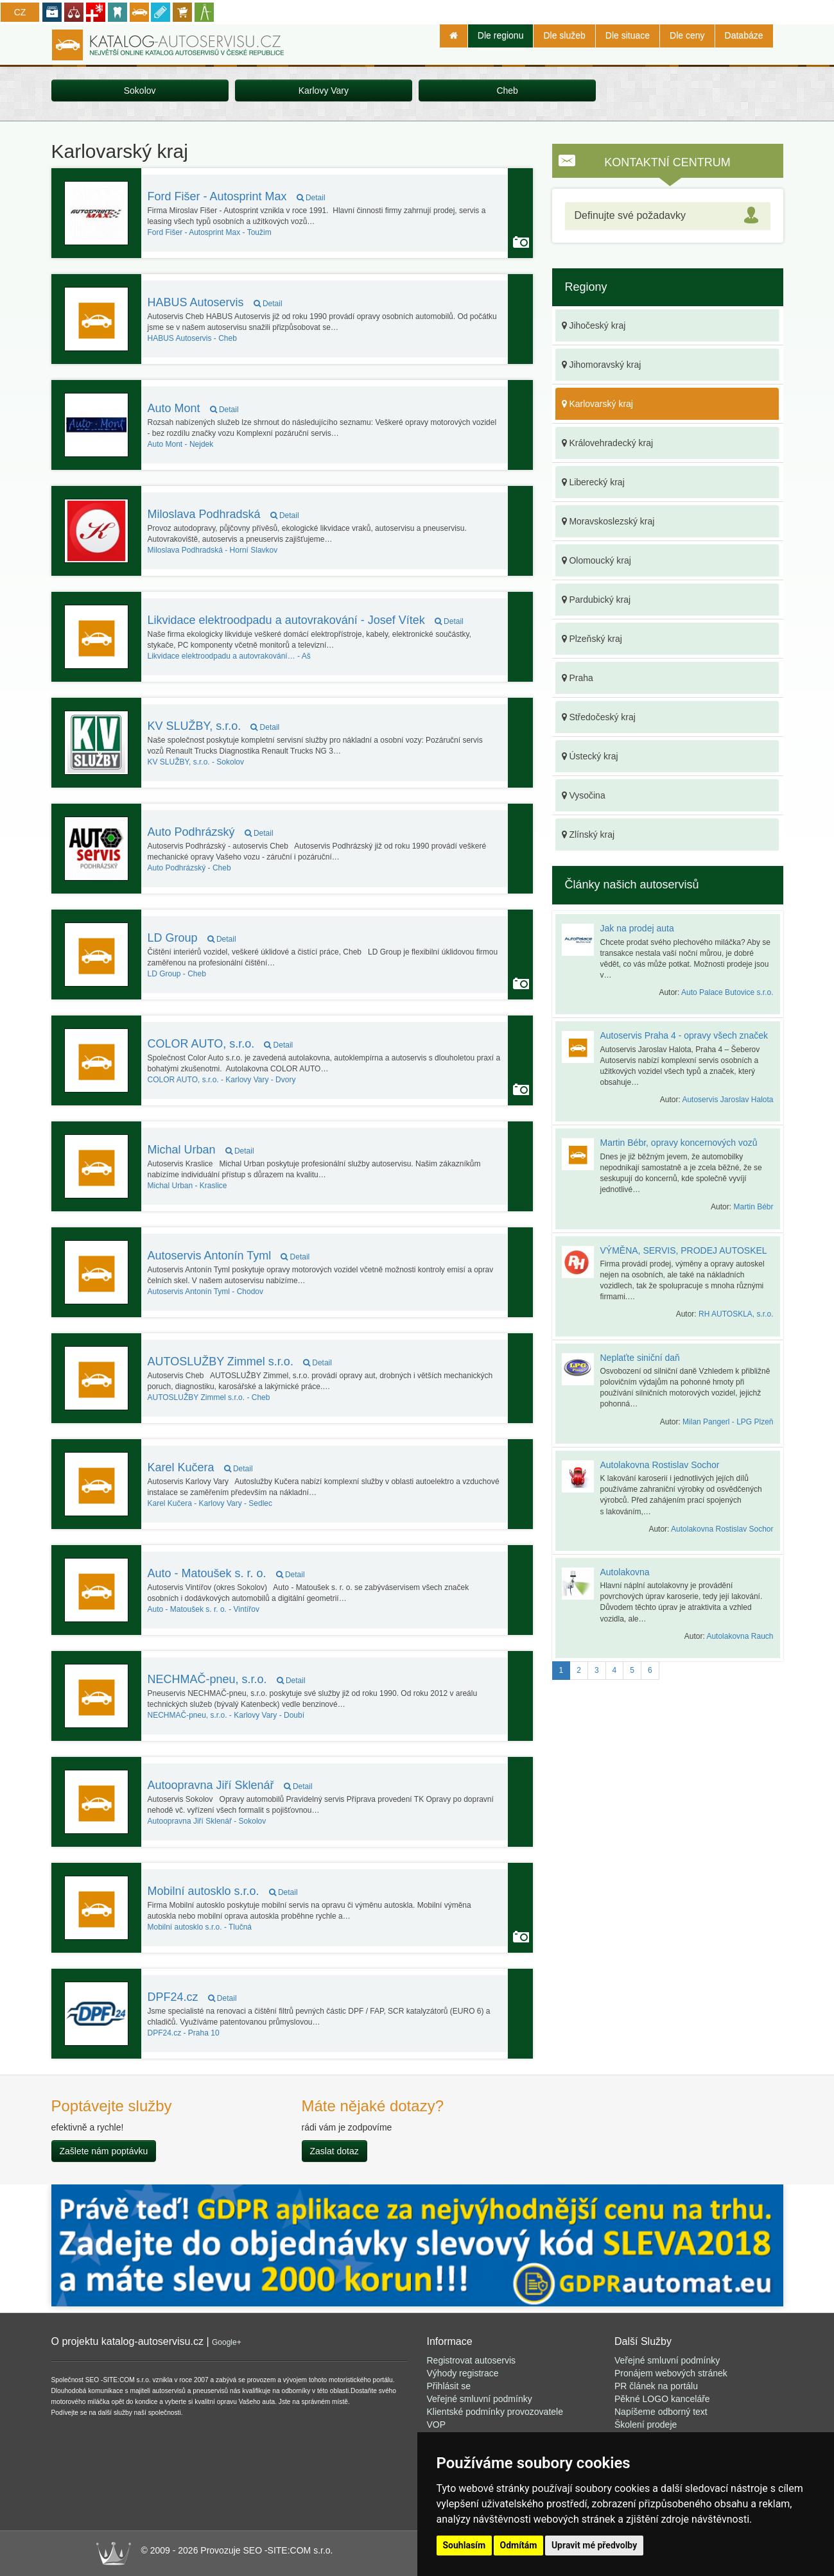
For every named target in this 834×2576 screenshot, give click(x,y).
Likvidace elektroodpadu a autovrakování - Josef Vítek (306, 620)
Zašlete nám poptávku (104, 2151)
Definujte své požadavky (630, 215)
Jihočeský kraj (594, 325)
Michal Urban (201, 1149)
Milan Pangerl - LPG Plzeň (727, 1421)
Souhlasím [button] (464, 2545)
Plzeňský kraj (592, 639)
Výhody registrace (463, 2373)
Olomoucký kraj (596, 560)
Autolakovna (625, 1572)
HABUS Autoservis (215, 302)
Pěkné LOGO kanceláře (662, 2399)
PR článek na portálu (656, 2386)
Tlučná (200, 1927)
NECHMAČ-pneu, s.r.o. (227, 1679)
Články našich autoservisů (632, 884)
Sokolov (140, 90)
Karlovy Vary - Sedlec (210, 1503)
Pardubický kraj (596, 599)
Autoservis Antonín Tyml (229, 1255)
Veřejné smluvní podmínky (479, 2399)
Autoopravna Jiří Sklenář (230, 1785)
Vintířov (204, 1609)
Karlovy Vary (324, 90)
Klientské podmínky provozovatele (495, 2412)
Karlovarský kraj (597, 404)
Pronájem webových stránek (670, 2373)
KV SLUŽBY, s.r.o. (214, 726)
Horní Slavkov (213, 550)
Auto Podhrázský (211, 832)
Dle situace (627, 35)
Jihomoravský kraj (601, 364)
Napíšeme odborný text (661, 2412)
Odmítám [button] (518, 2545)
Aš (229, 656)
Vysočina (583, 795)
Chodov (206, 1291)
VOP (436, 2424)
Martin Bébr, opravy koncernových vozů (679, 1142)
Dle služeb (564, 35)
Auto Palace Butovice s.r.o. (727, 992)
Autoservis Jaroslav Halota (727, 1099)
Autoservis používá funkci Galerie (521, 242)
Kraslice (187, 1185)
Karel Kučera (200, 1467)
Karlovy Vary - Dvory (222, 1079)
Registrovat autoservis (471, 2360)
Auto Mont (193, 408)
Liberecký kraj (593, 482)
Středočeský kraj (599, 717)
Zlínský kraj (588, 834)
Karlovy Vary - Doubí (226, 1715)
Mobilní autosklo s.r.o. (223, 1891)
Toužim (210, 232)
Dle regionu (501, 35)
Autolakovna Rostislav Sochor (660, 1465)
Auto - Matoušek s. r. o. (226, 1573)
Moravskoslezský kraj (608, 521)
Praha (577, 678)
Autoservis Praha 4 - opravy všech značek (684, 1035)
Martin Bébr (753, 1206)
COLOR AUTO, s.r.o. (220, 1043)
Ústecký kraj (590, 756)
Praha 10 (184, 2032)
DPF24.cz (192, 1997)
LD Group (192, 937)
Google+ (226, 2342)
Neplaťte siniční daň (640, 1358)
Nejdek (181, 444)
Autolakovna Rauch (739, 1636)
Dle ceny (687, 35)
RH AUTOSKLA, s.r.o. (736, 1314)
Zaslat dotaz (334, 2151)
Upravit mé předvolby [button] (594, 2545)
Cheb (506, 90)
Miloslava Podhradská (223, 514)
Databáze (744, 35)
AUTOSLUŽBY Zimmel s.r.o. (240, 1361)
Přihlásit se (449, 2386)
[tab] (667, 216)
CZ (20, 12)
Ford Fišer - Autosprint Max (237, 196)
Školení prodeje (645, 2424)
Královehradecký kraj (608, 443)
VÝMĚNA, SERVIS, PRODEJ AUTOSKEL (683, 1250)
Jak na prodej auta (637, 928)
